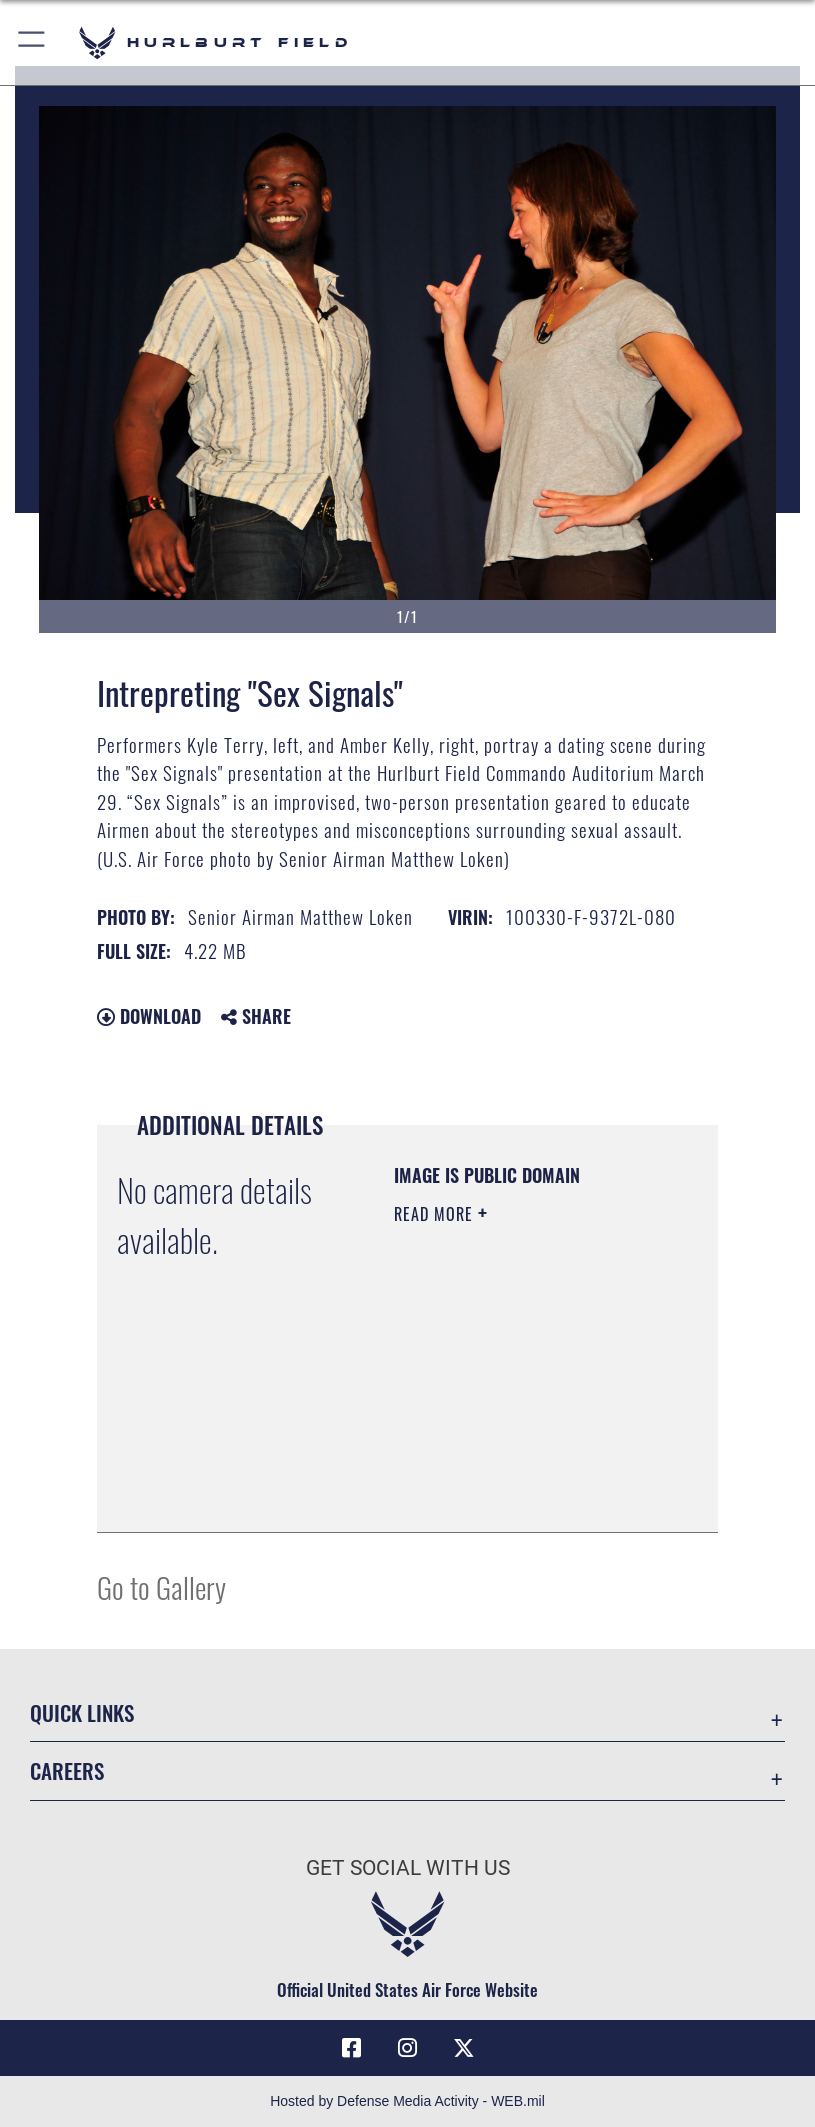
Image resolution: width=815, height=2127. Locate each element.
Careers (67, 1770)
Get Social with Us (408, 1868)
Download (149, 1016)
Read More (436, 1214)
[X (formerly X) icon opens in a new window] (464, 2048)
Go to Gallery (161, 1586)
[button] (32, 42)
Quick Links (82, 1712)
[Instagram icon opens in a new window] (408, 2048)
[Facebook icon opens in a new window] (351, 2048)
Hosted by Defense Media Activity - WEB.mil (407, 2101)
